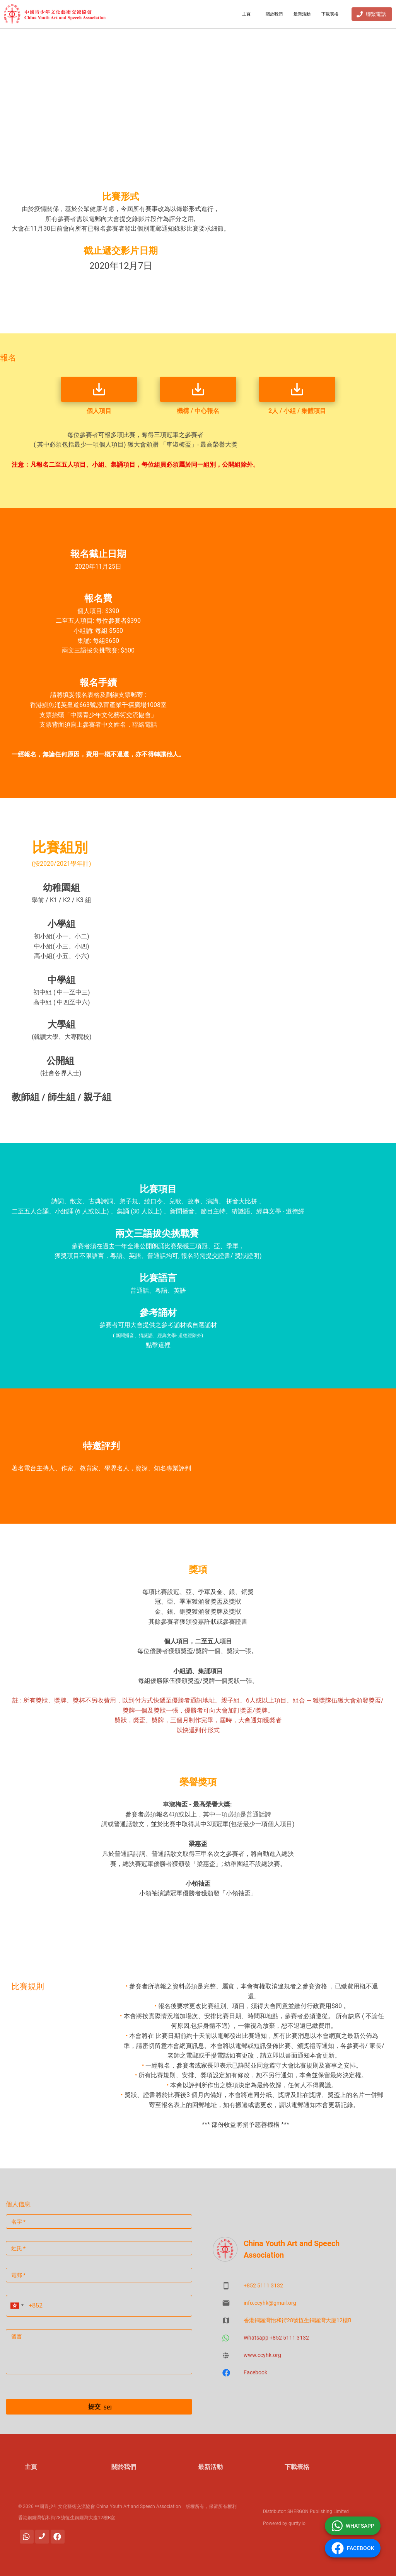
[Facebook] (58, 2537)
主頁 (246, 14)
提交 (99, 2407)
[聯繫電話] (42, 2537)
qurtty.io (296, 2523)
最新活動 (302, 14)
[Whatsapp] (27, 2537)
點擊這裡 (158, 1345)
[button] (16, 2306)
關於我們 (274, 14)
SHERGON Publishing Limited (317, 2511)
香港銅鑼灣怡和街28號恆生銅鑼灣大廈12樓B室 (66, 2517)
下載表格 (329, 14)
